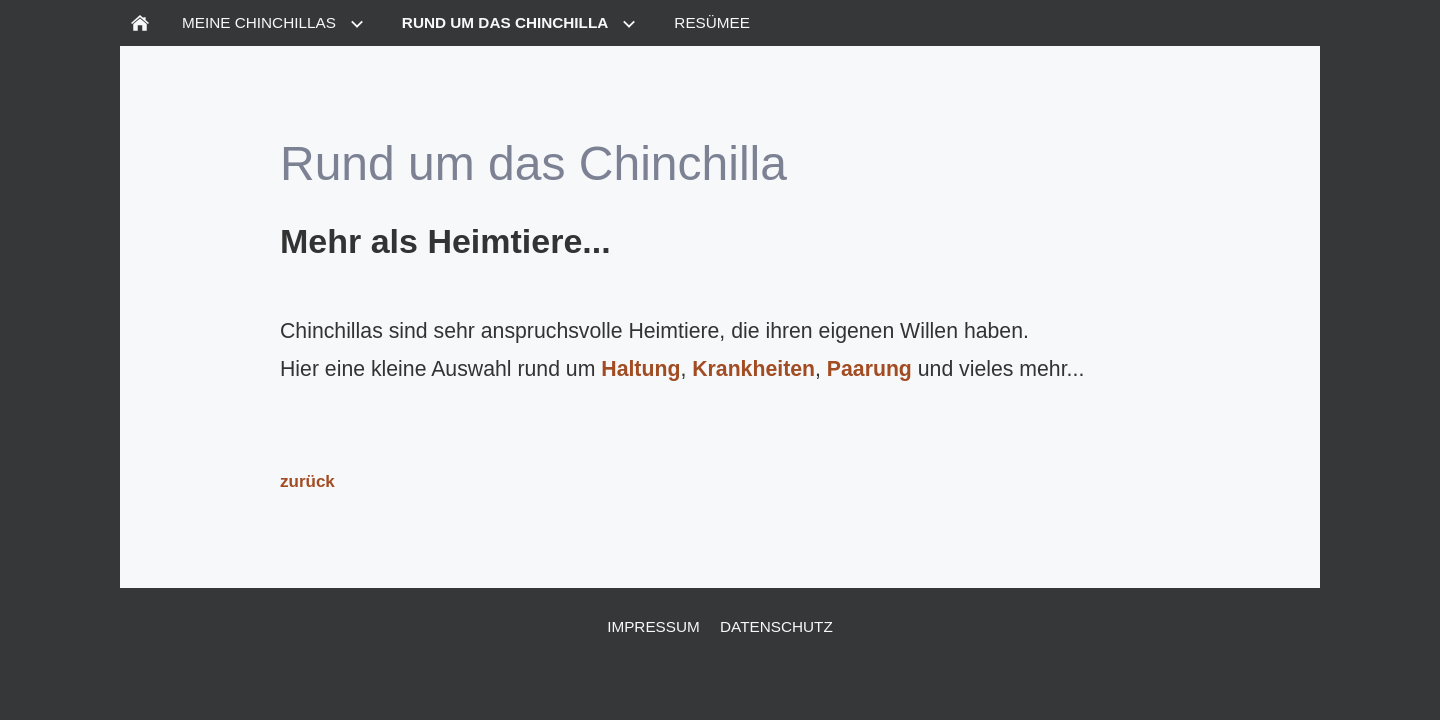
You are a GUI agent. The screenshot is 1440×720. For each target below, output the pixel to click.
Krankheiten (753, 369)
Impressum (653, 626)
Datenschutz (776, 626)
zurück (307, 481)
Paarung (869, 369)
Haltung (640, 369)
